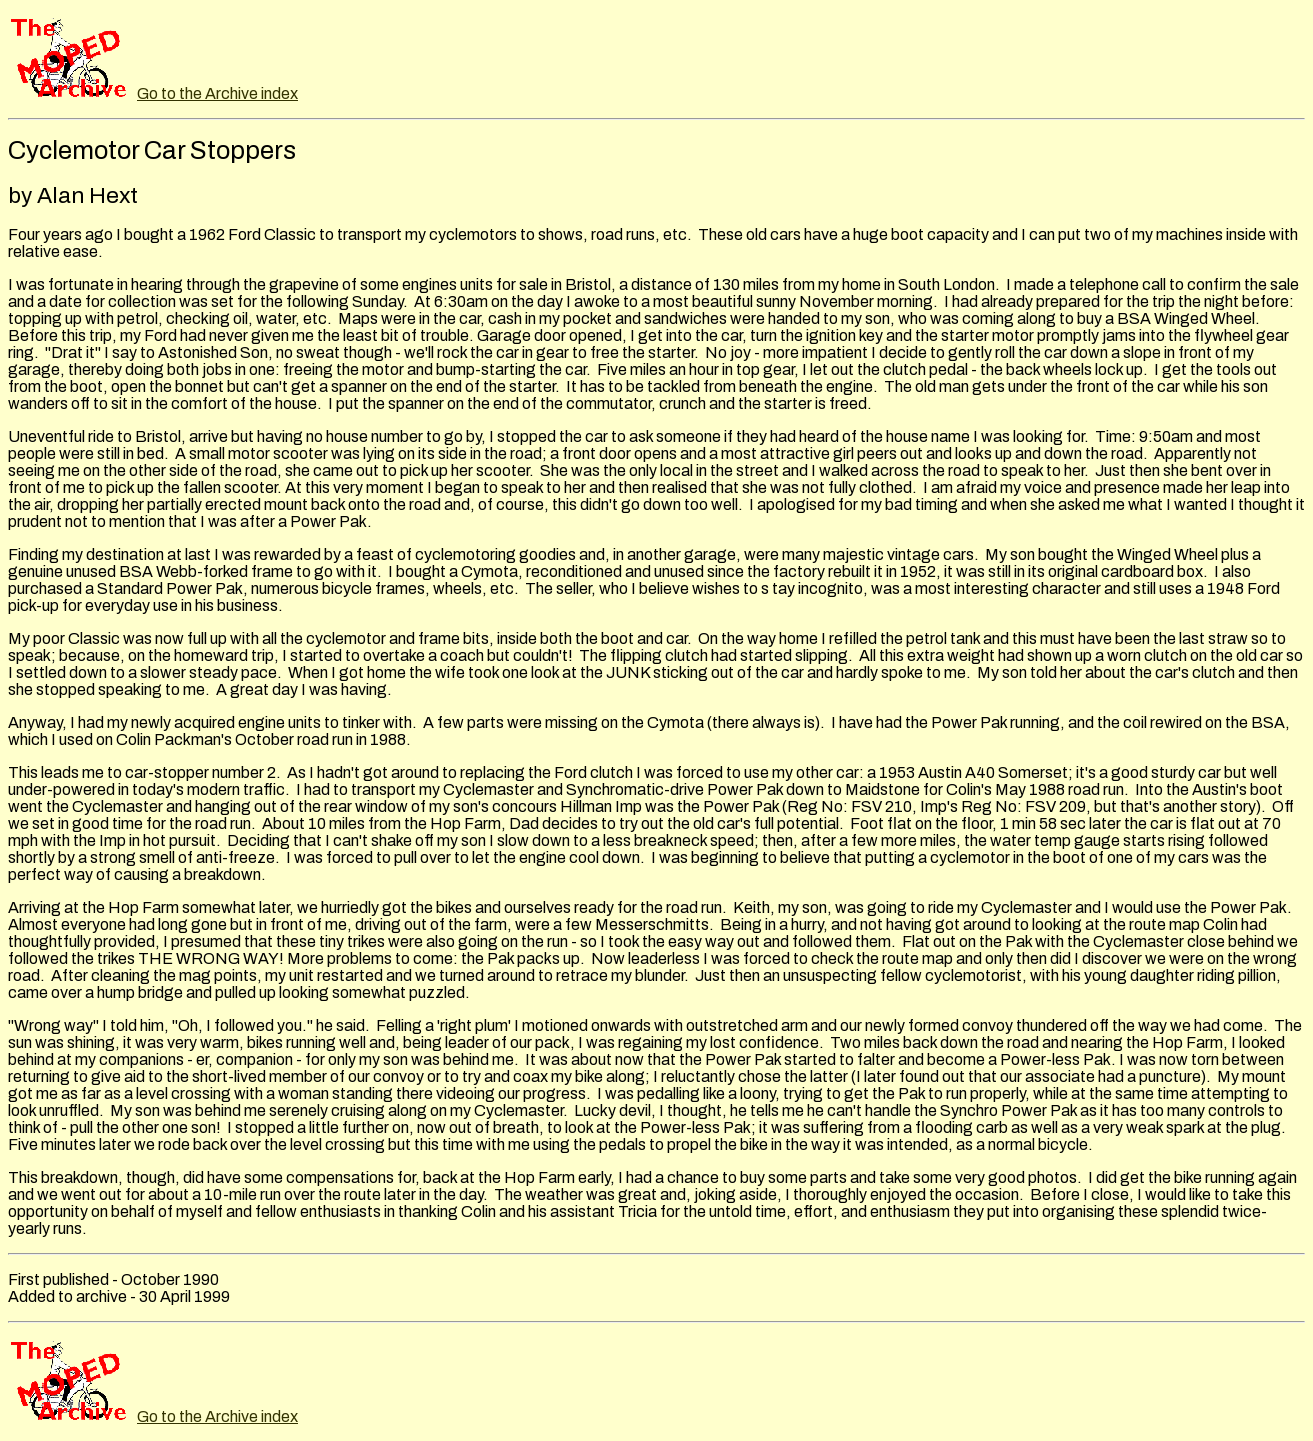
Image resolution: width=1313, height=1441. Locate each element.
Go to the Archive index (217, 93)
